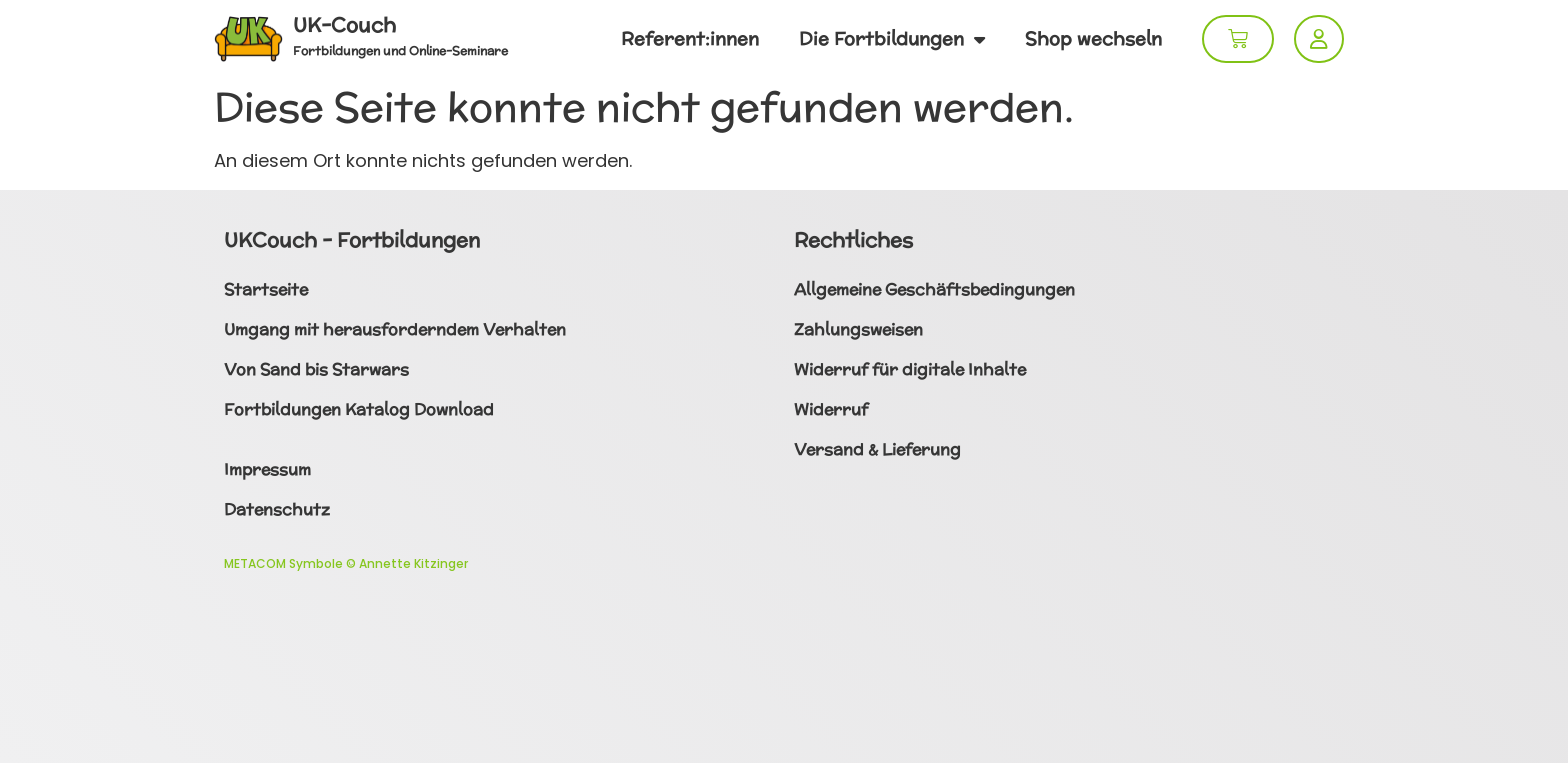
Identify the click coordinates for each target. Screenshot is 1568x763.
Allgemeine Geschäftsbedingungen (934, 289)
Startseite (266, 289)
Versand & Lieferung (877, 449)
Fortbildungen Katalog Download (359, 409)
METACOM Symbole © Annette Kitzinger (346, 563)
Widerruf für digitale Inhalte (910, 369)
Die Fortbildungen (892, 39)
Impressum (267, 469)
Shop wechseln (1093, 38)
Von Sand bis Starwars (316, 369)
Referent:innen (690, 38)
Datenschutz (277, 509)
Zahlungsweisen (858, 329)
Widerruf (831, 409)
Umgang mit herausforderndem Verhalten (395, 329)
